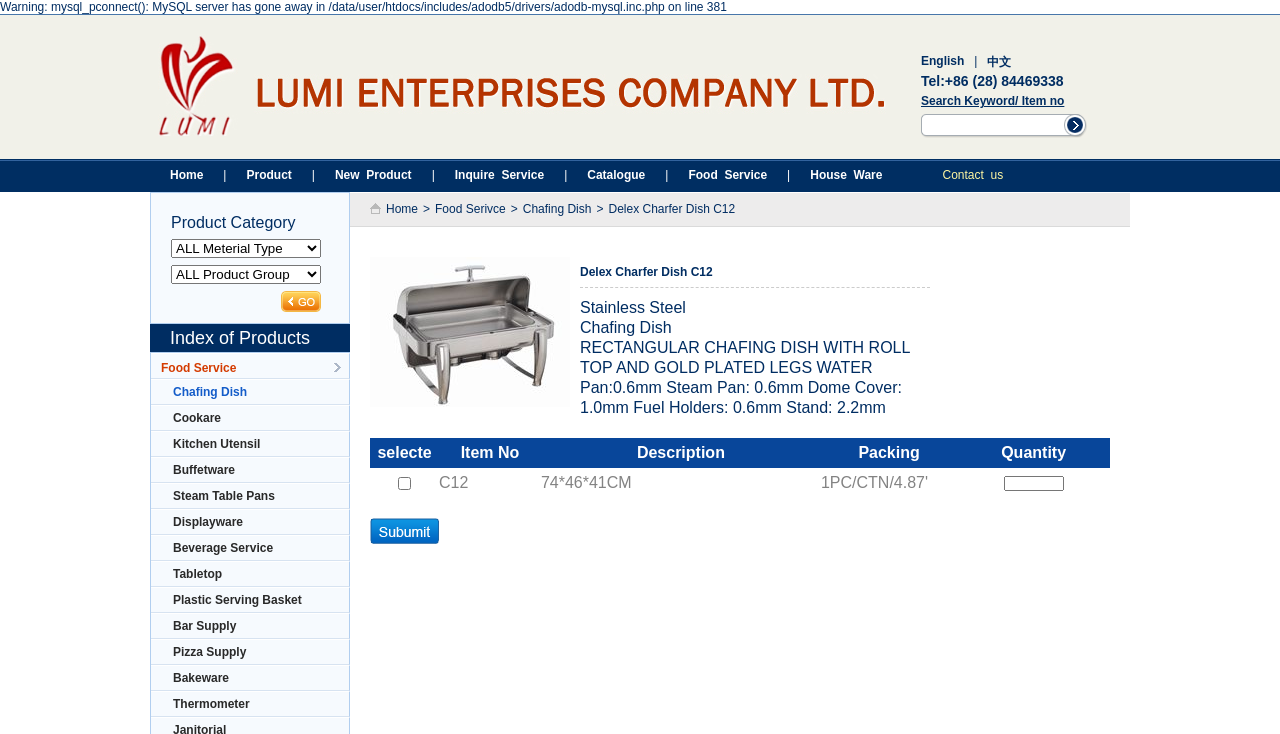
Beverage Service (217, 548)
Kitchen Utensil (210, 444)
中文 (999, 62)
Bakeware (195, 678)
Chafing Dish (204, 392)
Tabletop (191, 574)
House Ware (846, 175)
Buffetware (198, 470)
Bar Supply (198, 626)
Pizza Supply (203, 652)
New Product (373, 175)
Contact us (972, 175)
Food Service (727, 175)
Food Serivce (470, 209)
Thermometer (205, 704)
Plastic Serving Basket (231, 600)
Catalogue (616, 175)
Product (268, 175)
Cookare (191, 418)
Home (186, 175)
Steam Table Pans (218, 496)
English (942, 61)
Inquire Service (499, 175)
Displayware (202, 522)
